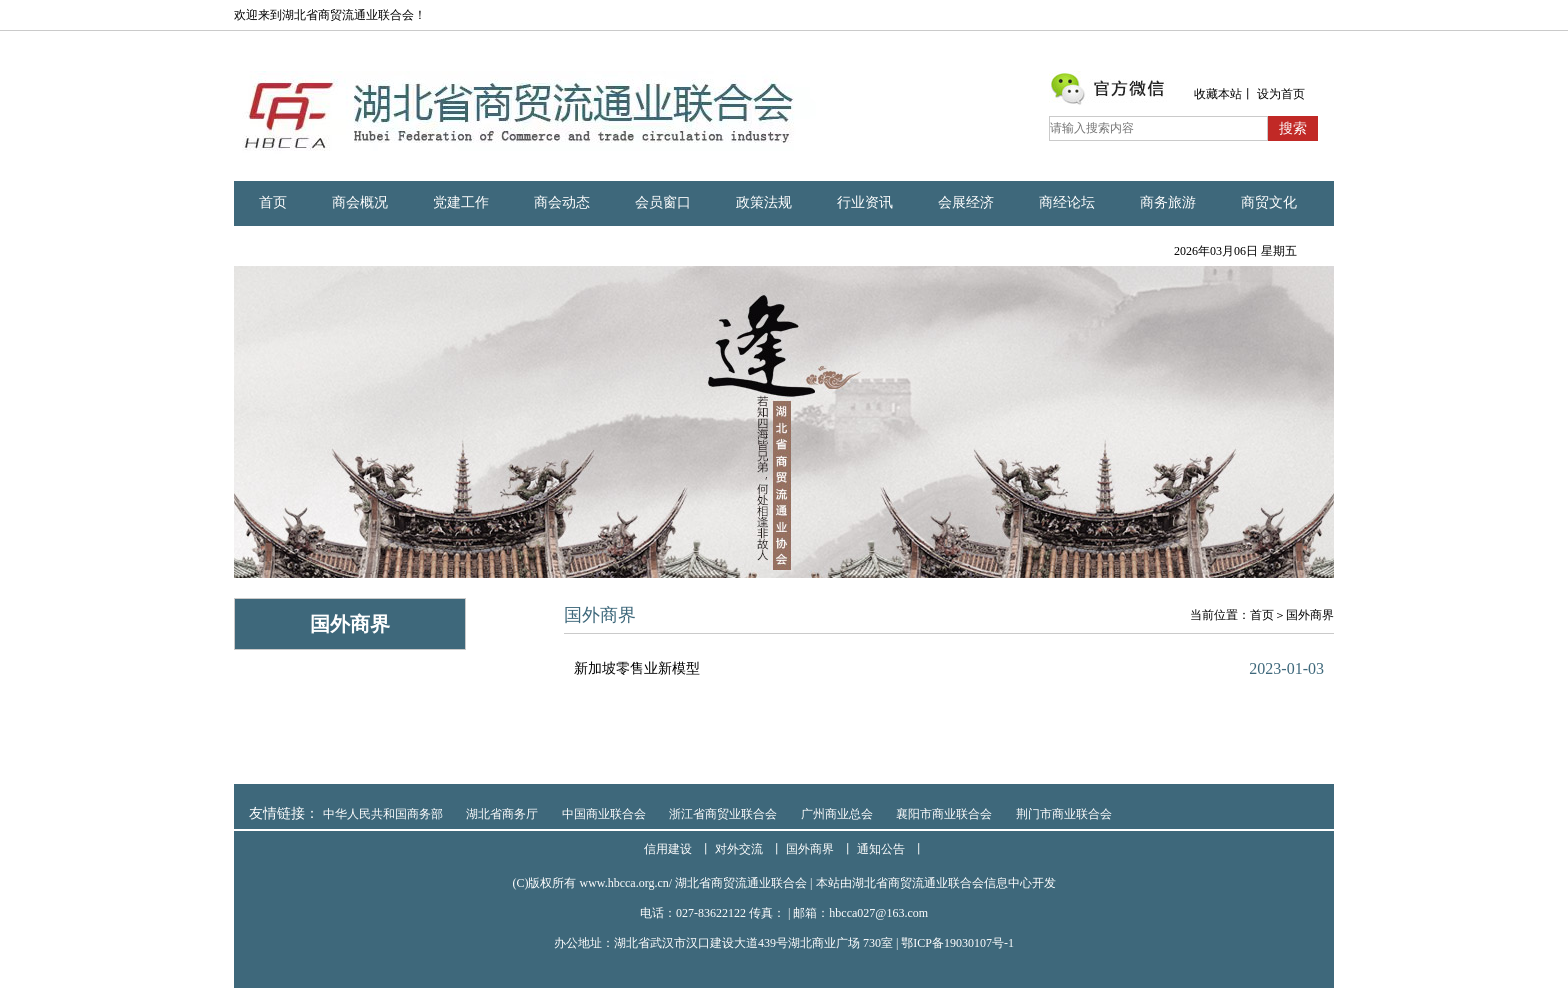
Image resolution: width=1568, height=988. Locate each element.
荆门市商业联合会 (1064, 814)
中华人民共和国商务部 (383, 814)
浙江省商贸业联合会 (723, 814)
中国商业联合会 (604, 814)
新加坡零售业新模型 (637, 668)
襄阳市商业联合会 (944, 814)
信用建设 (668, 849)
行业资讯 (865, 202)
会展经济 (966, 202)
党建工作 (461, 202)
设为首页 (1281, 94)
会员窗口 (663, 202)
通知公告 (881, 849)
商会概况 (360, 202)
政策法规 (764, 202)
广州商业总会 (837, 814)
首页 (273, 202)
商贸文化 (1269, 202)
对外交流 (739, 849)
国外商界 (1310, 615)
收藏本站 (1218, 94)
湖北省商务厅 (502, 814)
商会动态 (562, 202)
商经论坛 (1067, 202)
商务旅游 (1168, 202)
